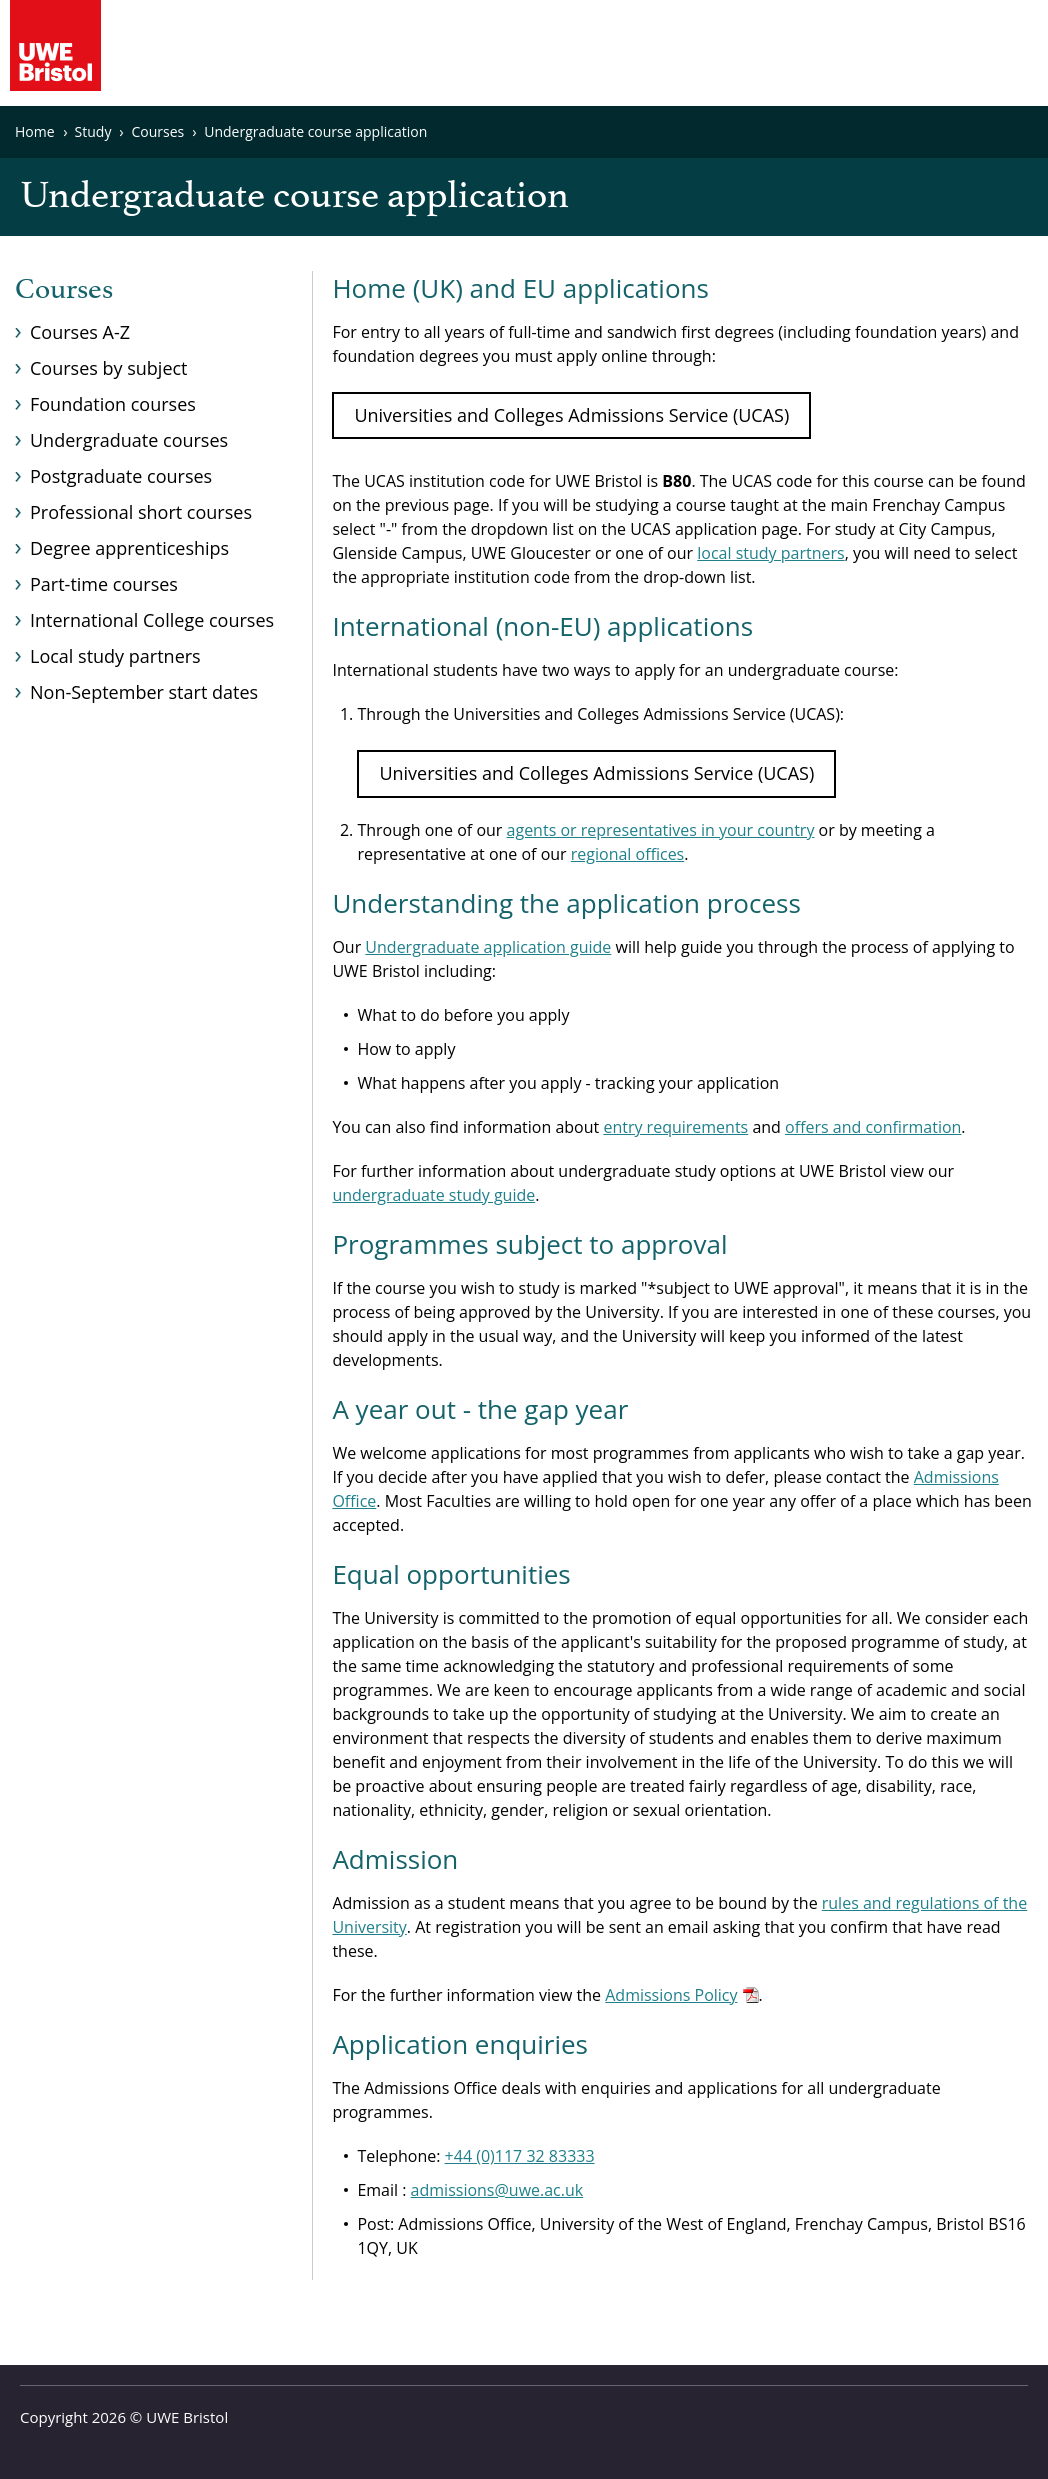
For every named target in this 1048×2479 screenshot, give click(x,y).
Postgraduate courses (121, 476)
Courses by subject (109, 368)
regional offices (627, 854)
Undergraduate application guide (488, 947)
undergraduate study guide (433, 1195)
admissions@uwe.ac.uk (497, 2190)
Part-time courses (104, 584)
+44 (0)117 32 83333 (520, 2156)
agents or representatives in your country (661, 830)
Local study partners (115, 656)
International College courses (152, 620)
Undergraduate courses (129, 440)
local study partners (770, 553)
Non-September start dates (144, 692)
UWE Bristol (187, 2417)
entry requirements (675, 1127)
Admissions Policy (671, 1995)
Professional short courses (141, 512)
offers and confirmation (873, 1127)
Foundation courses (113, 404)
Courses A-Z (80, 332)
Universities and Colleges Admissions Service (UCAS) (571, 415)
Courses (64, 290)
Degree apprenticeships (129, 548)
